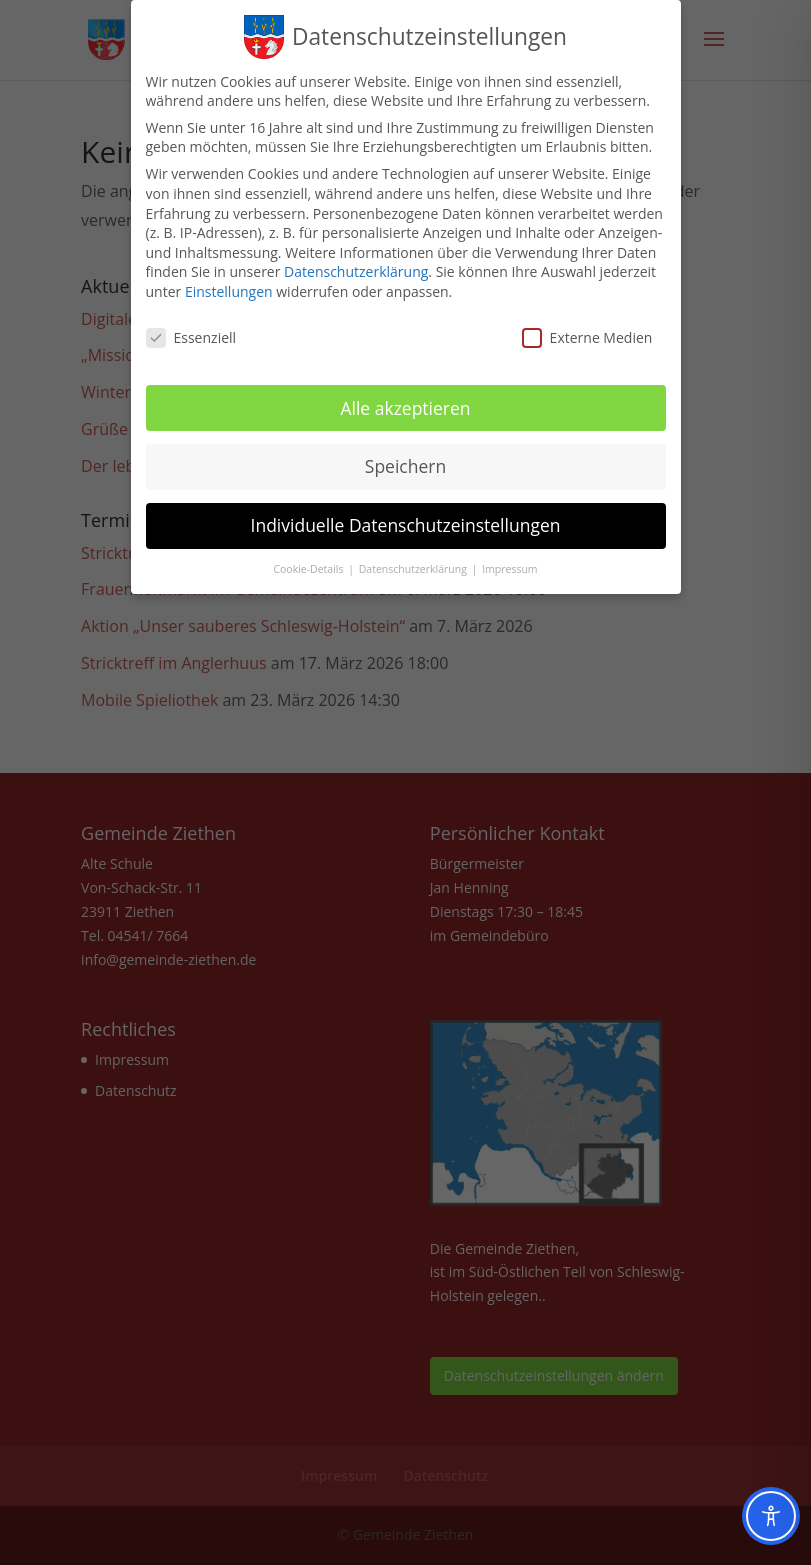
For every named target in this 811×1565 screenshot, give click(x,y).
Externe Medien (587, 332)
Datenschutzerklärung (356, 267)
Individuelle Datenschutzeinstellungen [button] (406, 521)
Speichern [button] (405, 462)
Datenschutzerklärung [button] (414, 565)
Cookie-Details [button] (309, 565)
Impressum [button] (509, 565)
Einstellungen (229, 286)
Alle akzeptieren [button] (405, 403)
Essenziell (191, 332)
